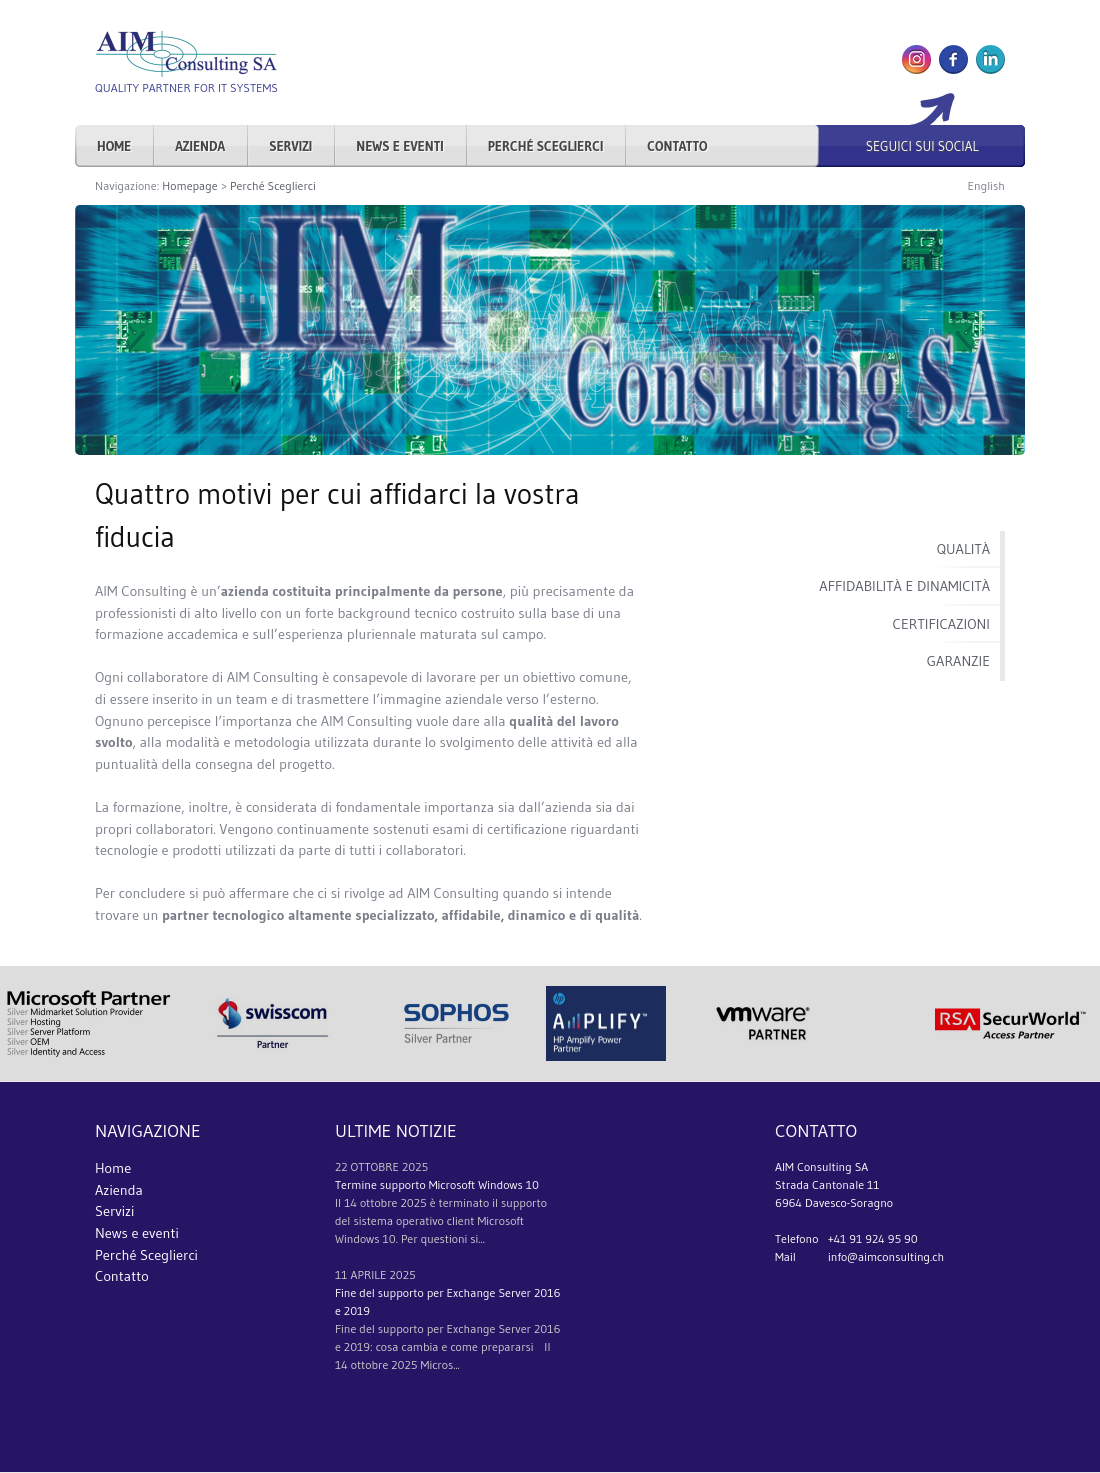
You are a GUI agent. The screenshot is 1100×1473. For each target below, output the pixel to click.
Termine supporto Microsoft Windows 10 (437, 1184)
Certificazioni (941, 624)
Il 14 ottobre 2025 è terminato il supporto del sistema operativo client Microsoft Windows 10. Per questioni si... (441, 1220)
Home (114, 146)
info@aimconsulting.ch (886, 1256)
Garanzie (958, 661)
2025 (415, 1166)
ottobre (375, 1166)
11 (341, 1274)
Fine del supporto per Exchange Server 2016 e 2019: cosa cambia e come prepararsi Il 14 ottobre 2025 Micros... (447, 1346)
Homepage (189, 185)
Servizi (290, 146)
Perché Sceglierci (546, 146)
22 (341, 1166)
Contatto (677, 146)
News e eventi (400, 146)
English (986, 185)
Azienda (200, 146)
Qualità (963, 549)
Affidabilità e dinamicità (904, 586)
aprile (368, 1274)
